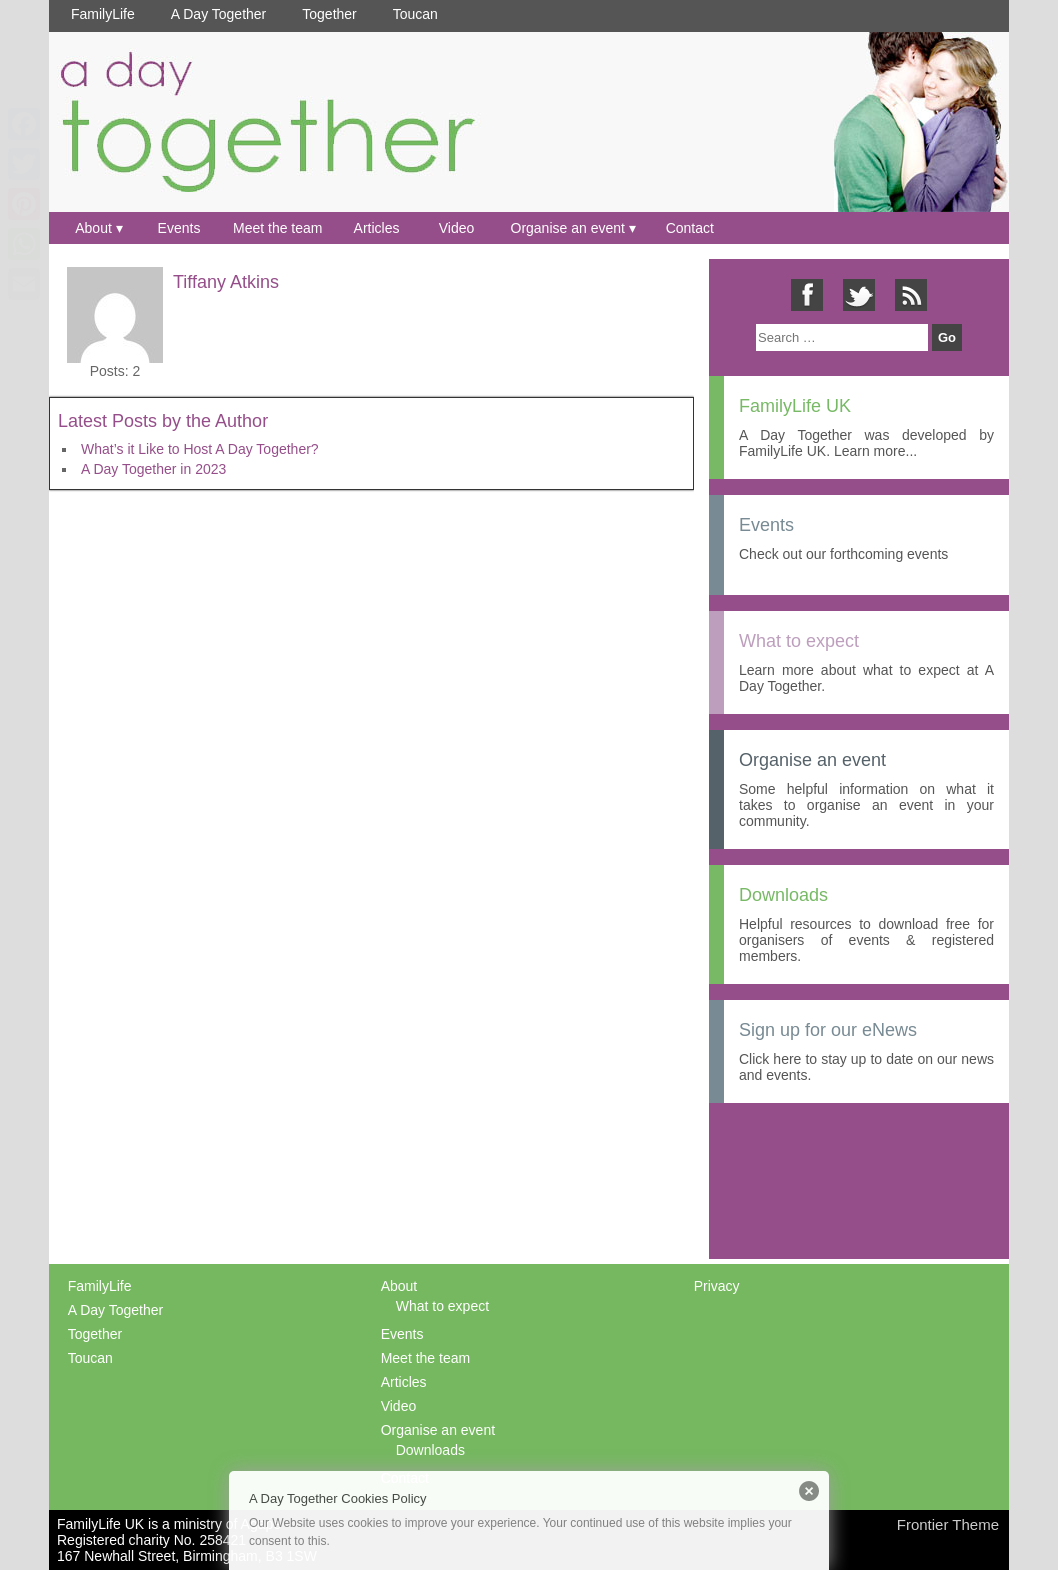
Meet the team (278, 228)
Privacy (717, 1286)
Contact (690, 228)
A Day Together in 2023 (153, 469)
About (93, 228)
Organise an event (568, 228)
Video (457, 228)
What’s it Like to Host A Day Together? (200, 449)
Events (179, 228)
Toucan (415, 14)
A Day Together (218, 14)
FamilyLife (103, 14)
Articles (377, 228)
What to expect (442, 1306)
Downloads (430, 1450)
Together (329, 14)
